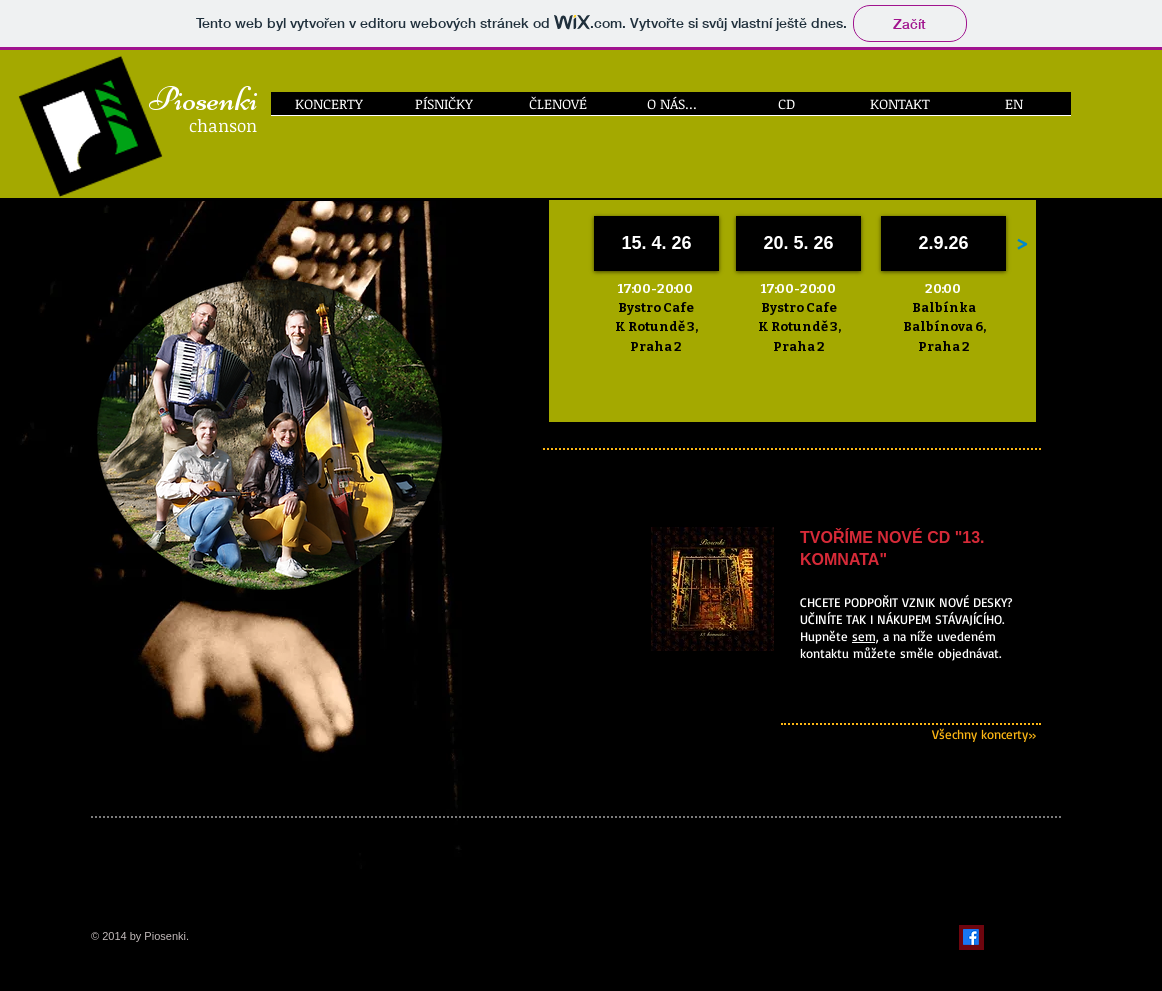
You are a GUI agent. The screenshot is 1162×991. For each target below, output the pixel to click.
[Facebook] (971, 937)
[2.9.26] (943, 243)
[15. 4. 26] (656, 243)
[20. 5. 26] (798, 243)
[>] (1021, 243)
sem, (865, 636)
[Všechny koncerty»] (854, 734)
